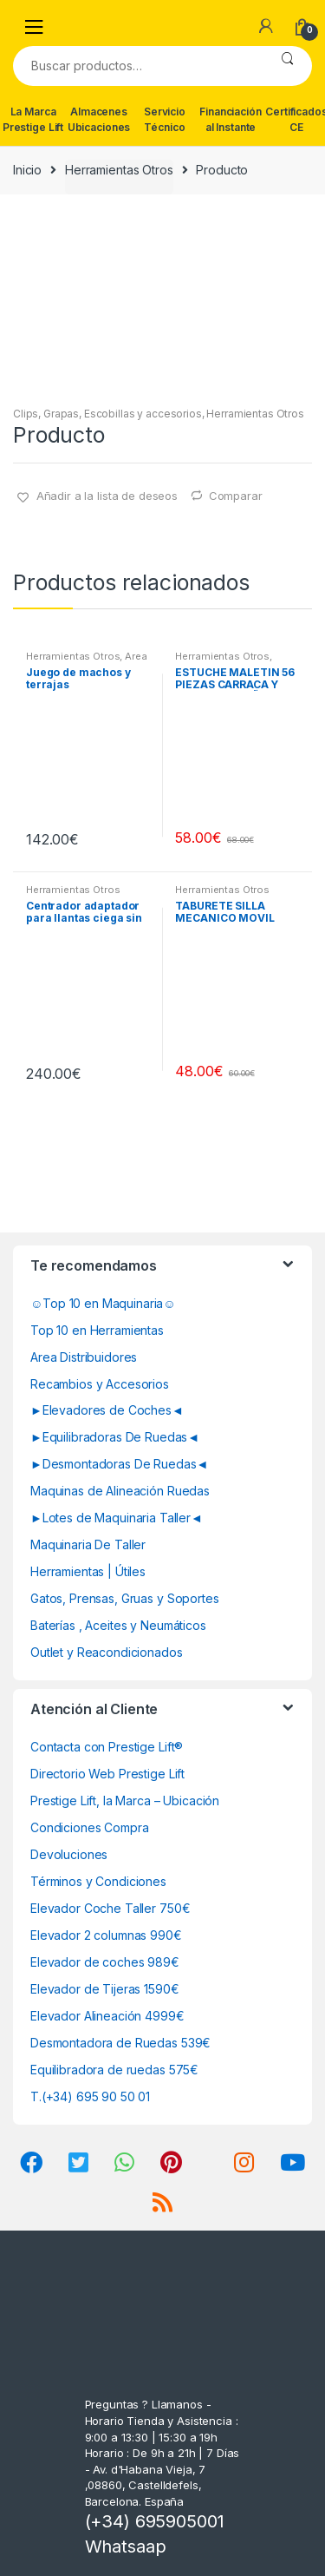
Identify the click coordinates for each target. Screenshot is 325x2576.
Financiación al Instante (230, 119)
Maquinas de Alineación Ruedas (120, 1490)
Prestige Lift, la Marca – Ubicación (124, 1800)
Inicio (27, 169)
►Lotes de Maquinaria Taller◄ (116, 1517)
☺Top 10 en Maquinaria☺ (103, 1303)
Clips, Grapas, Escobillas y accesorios (107, 413)
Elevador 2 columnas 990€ (106, 1935)
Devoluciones (68, 1854)
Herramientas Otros (118, 169)
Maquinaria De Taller (88, 1544)
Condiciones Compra (89, 1827)
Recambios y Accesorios (99, 1384)
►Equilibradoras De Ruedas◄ (114, 1436)
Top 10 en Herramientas (97, 1330)
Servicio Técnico (164, 119)
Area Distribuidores (83, 1357)
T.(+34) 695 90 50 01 (90, 2096)
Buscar (287, 66)
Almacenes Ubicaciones (99, 119)
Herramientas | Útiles (88, 1571)
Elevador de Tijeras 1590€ (104, 1988)
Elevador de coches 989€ (104, 1962)
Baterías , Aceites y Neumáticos (118, 1625)
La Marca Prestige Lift (33, 119)
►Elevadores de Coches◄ (107, 1410)
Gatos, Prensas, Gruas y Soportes (124, 1598)
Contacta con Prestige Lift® (106, 1746)
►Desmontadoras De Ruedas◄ (119, 1463)
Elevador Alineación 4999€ (107, 2015)
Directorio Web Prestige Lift (107, 1773)
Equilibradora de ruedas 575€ (114, 2069)
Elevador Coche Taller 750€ (110, 1908)
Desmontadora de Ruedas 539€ (120, 2042)
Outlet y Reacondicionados (106, 1652)
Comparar (236, 496)
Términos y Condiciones (98, 1881)
